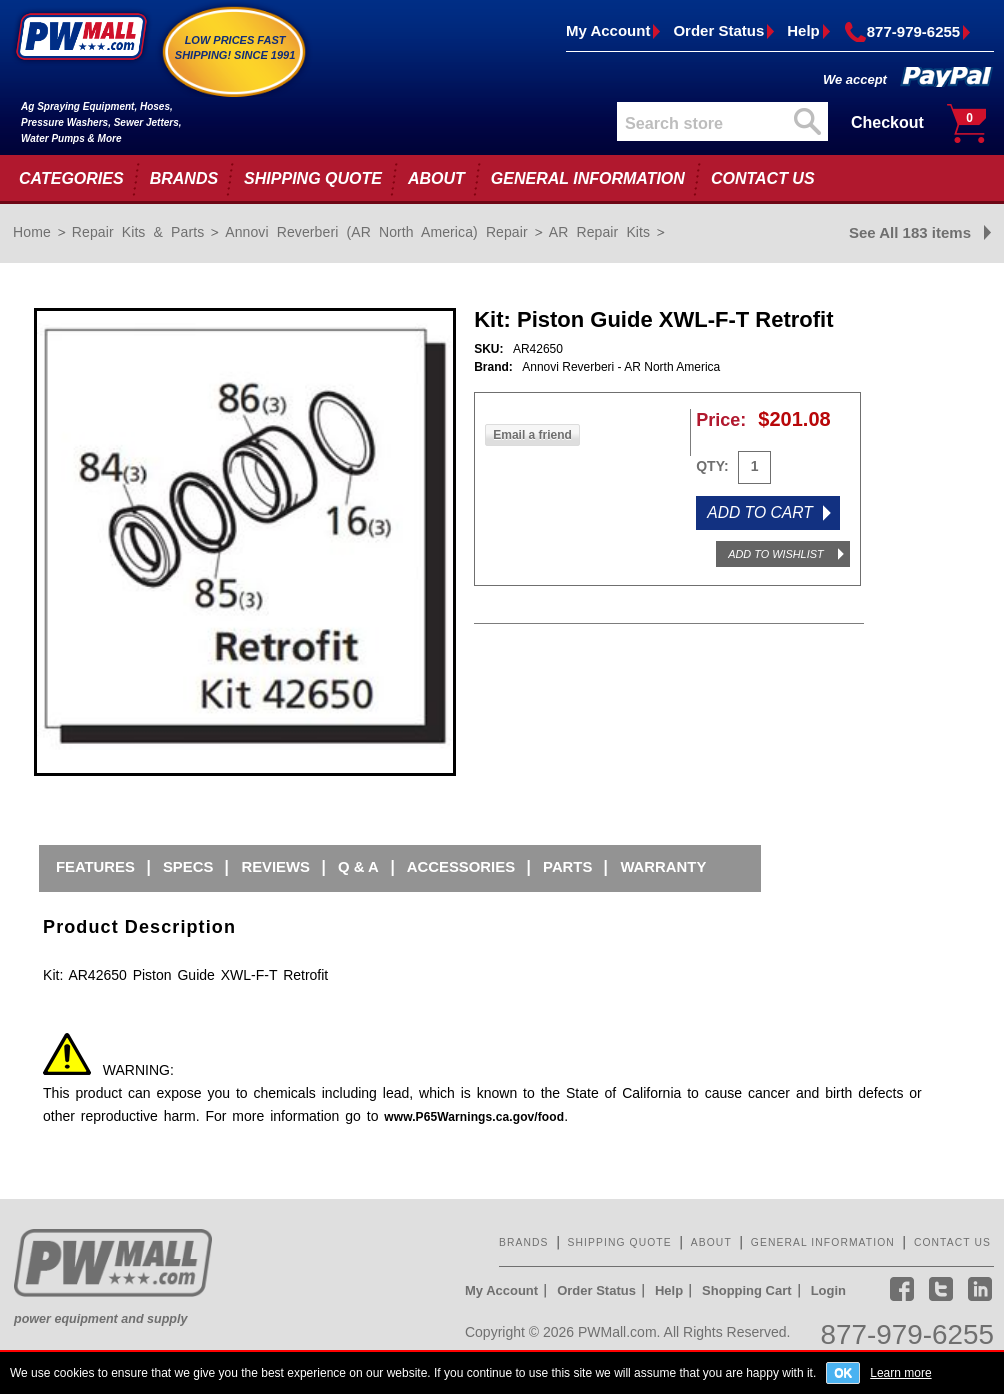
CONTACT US (763, 178)
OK (843, 1373)
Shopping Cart (747, 1290)
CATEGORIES (71, 178)
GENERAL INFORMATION (588, 178)
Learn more (900, 1372)
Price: (721, 420)
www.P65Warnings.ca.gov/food (474, 1117)
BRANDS (184, 178)
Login (828, 1290)
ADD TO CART (760, 512)
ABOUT (436, 178)
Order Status (718, 30)
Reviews (275, 867)
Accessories (461, 867)
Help (803, 30)
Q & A (358, 867)
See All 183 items (910, 232)
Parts (567, 867)
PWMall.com (617, 1332)
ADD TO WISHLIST (775, 554)
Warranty (663, 867)
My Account (608, 30)
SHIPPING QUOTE (313, 178)
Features (95, 867)
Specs (188, 867)
